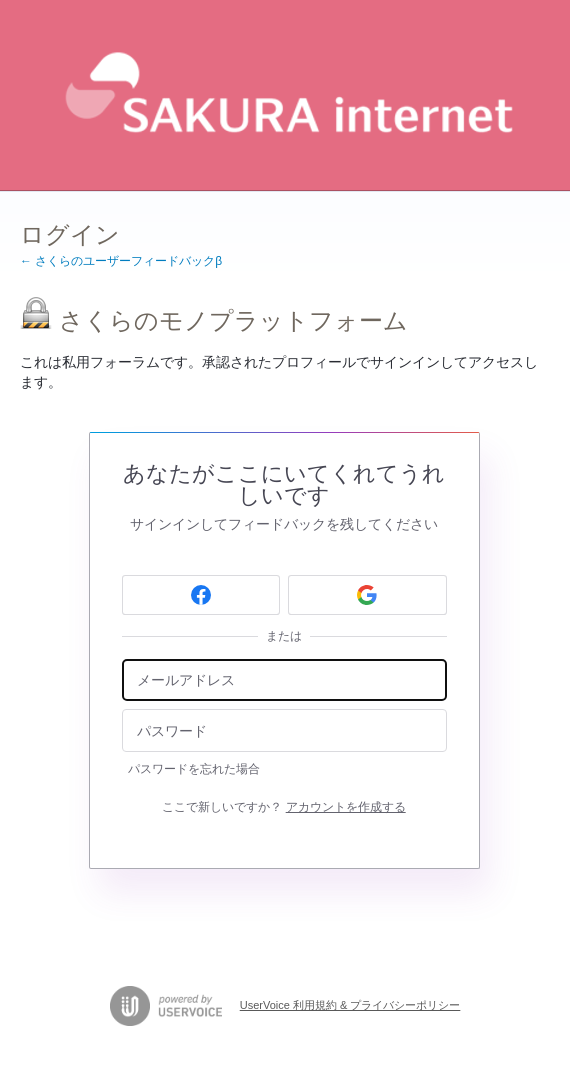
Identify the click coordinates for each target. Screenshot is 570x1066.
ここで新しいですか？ (283, 807)
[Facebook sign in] (201, 595)
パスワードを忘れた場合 (194, 769)
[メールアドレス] (284, 680)
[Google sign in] (367, 595)
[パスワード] (284, 730)
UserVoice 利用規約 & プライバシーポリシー (350, 1005)
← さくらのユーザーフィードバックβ (121, 261)
